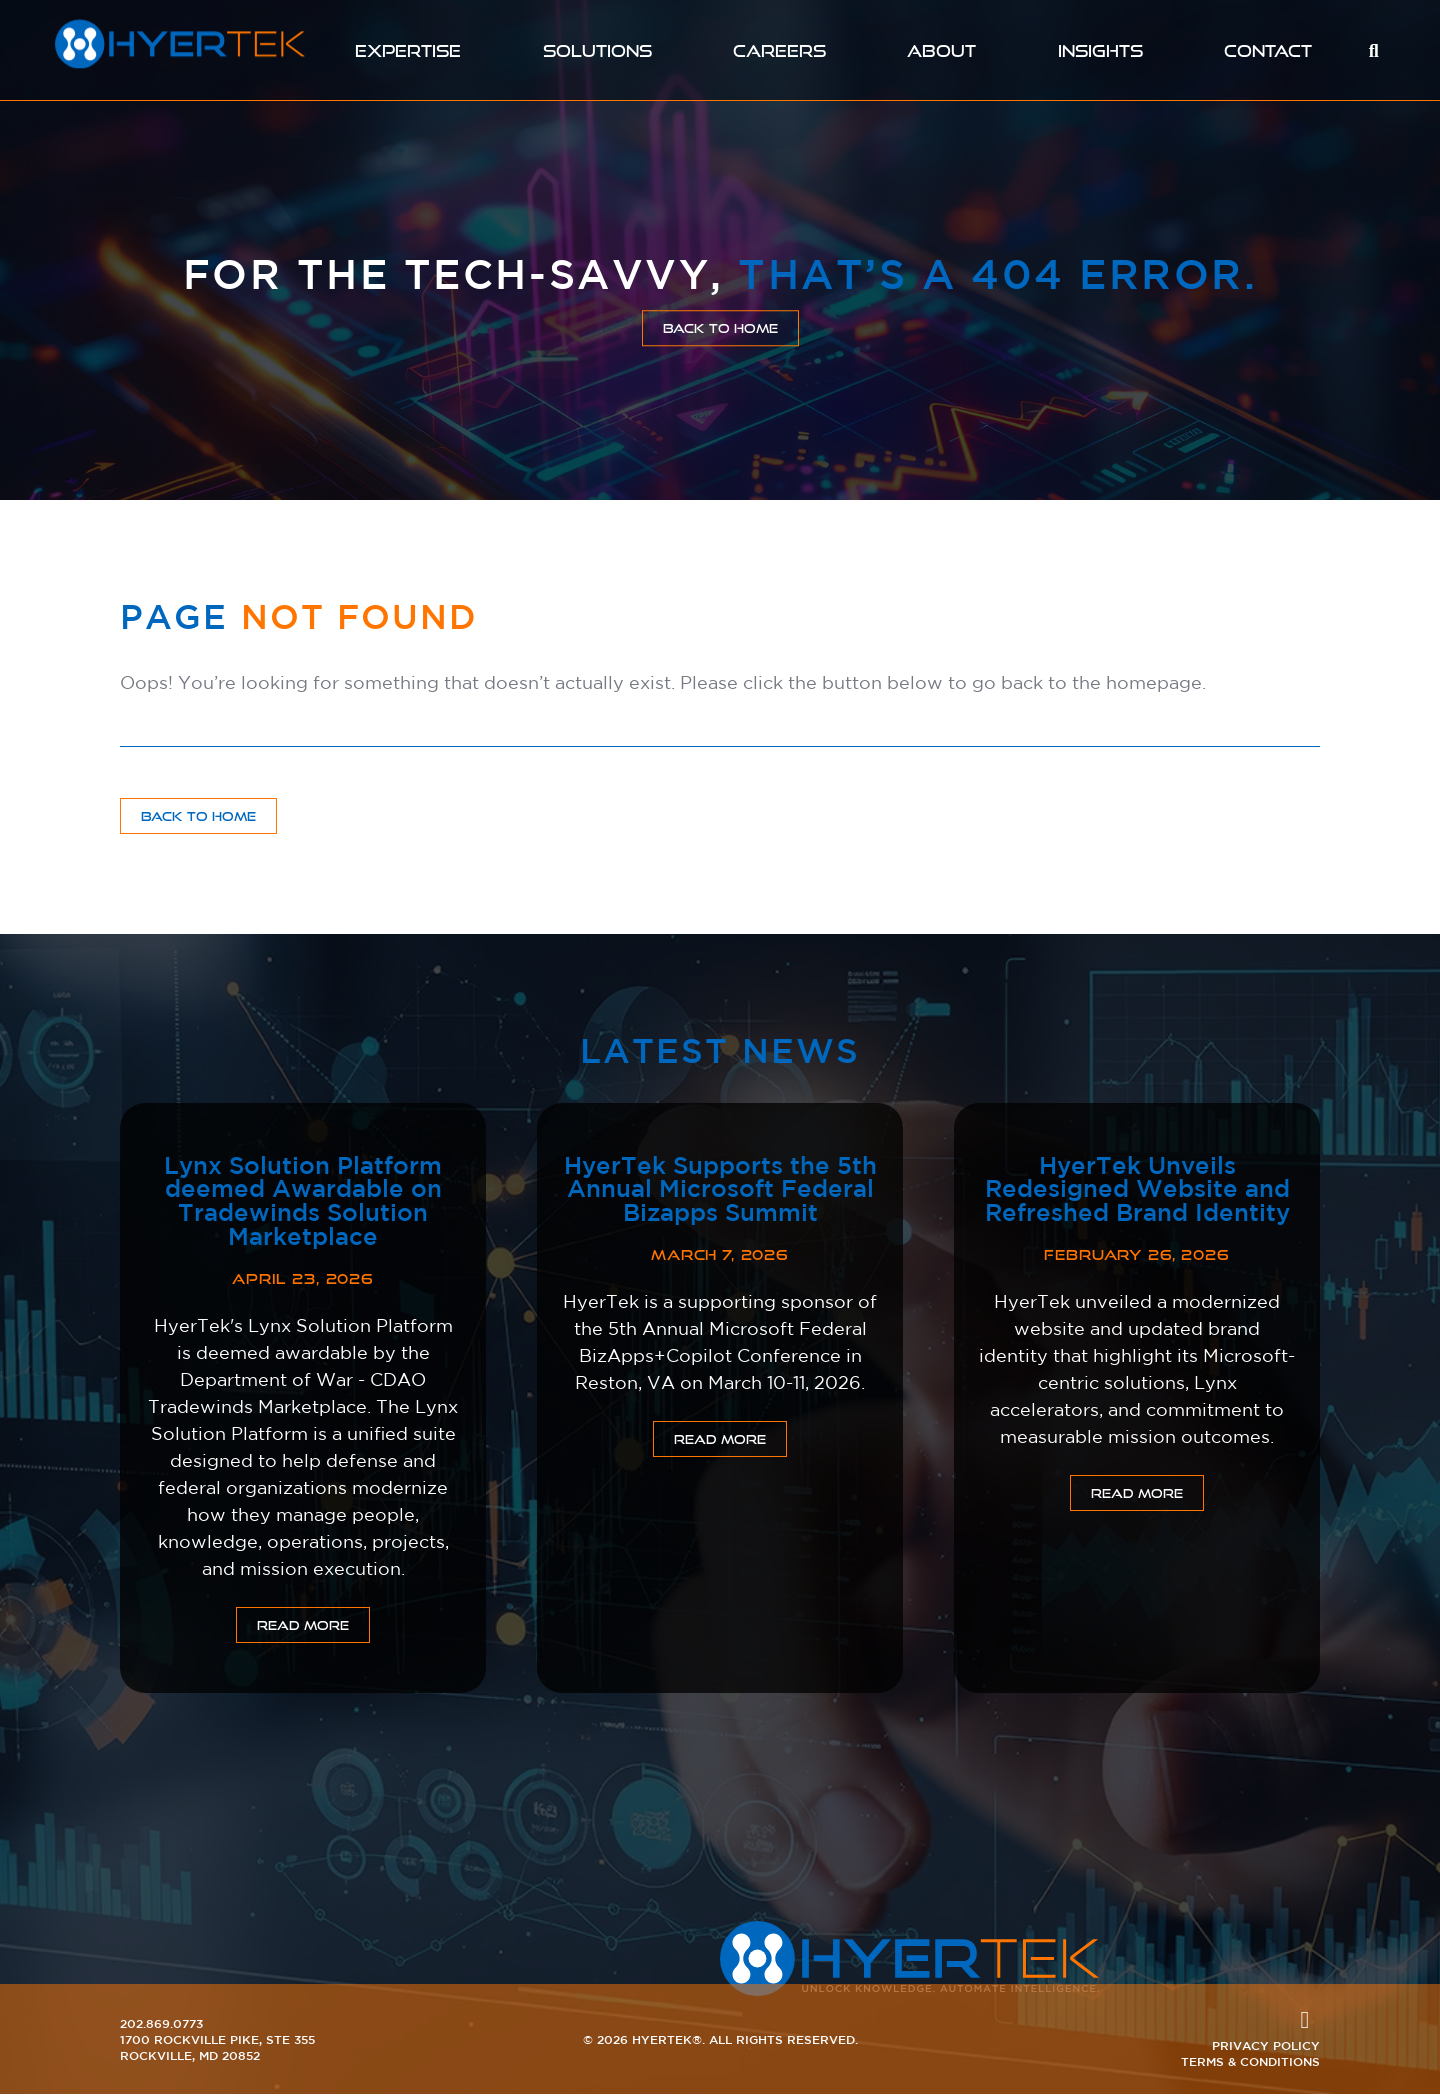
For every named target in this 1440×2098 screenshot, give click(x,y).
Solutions (596, 50)
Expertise (405, 50)
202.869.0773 (161, 2027)
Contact (1272, 50)
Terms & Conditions (1250, 2065)
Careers (781, 50)
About (945, 50)
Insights (1104, 50)
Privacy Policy (1266, 2049)
